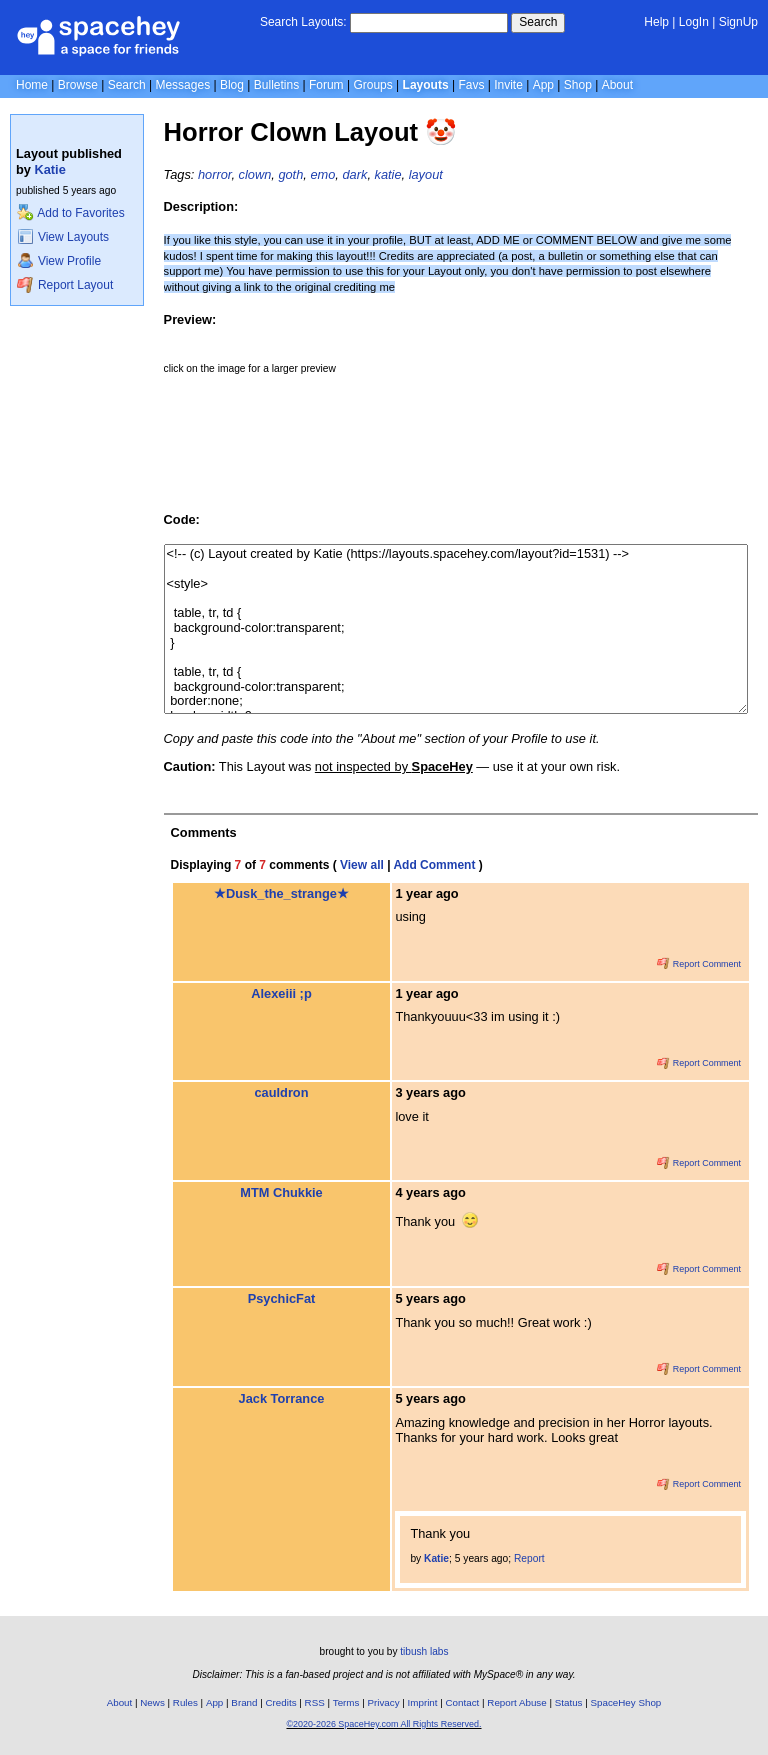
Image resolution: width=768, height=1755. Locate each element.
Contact (463, 1702)
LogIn (694, 22)
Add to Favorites (70, 213)
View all (362, 865)
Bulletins (276, 85)
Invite (508, 85)
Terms (346, 1702)
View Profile (59, 261)
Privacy (383, 1702)
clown (255, 174)
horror (214, 174)
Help (656, 22)
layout (426, 174)
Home (32, 85)
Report (529, 1558)
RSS (315, 1702)
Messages (182, 85)
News (152, 1702)
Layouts (426, 85)
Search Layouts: (303, 22)
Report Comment (699, 964)
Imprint (423, 1702)
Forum (326, 85)
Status (569, 1702)
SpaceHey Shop (626, 1702)
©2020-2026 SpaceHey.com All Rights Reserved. (383, 1724)
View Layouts (63, 237)
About (617, 85)
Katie (50, 169)
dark (354, 174)
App (543, 85)
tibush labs (424, 1651)
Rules (185, 1702)
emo (322, 174)
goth (290, 174)
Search (538, 22)
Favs (471, 85)
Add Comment (434, 865)
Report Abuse (516, 1702)
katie (388, 174)
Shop (578, 85)
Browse (78, 85)
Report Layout (65, 285)
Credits (281, 1702)
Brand (244, 1702)
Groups (372, 85)
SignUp (738, 22)
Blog (232, 85)
